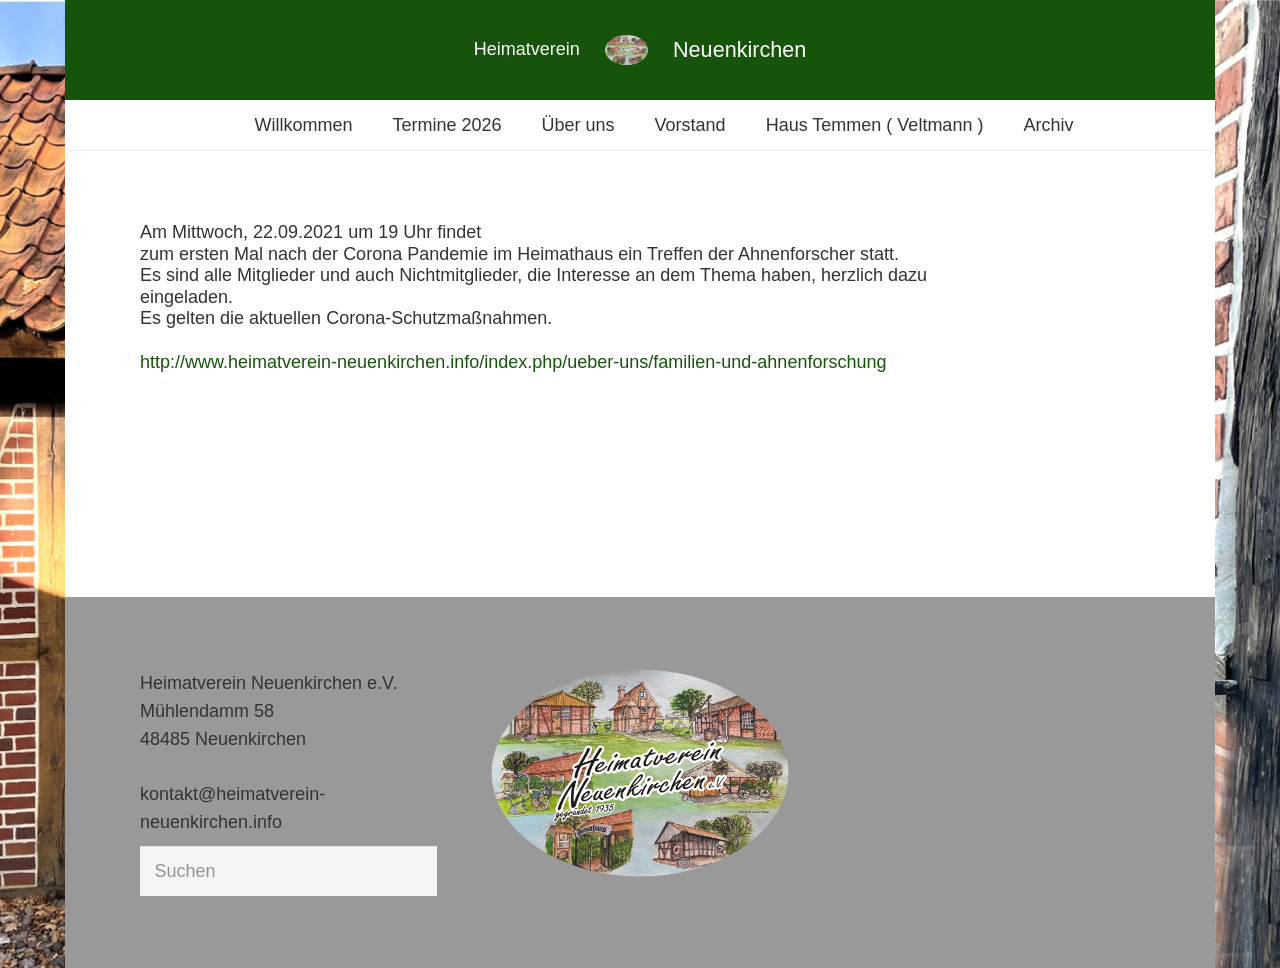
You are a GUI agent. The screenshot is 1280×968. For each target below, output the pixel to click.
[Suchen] (288, 871)
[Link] (626, 50)
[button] (44, 924)
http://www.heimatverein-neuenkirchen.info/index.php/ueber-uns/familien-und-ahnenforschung (513, 362)
